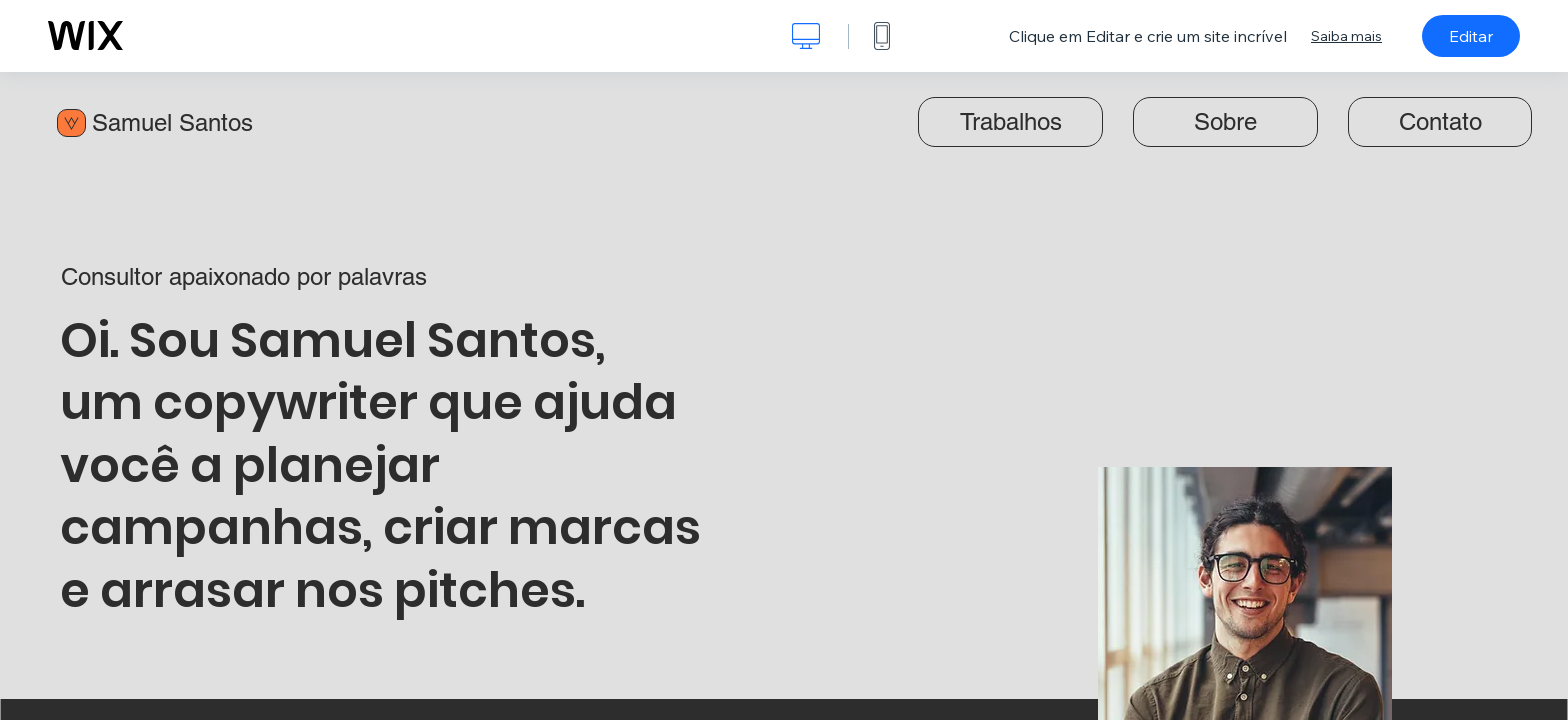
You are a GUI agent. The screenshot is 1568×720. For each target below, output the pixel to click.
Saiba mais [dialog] (1346, 36)
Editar (1471, 36)
